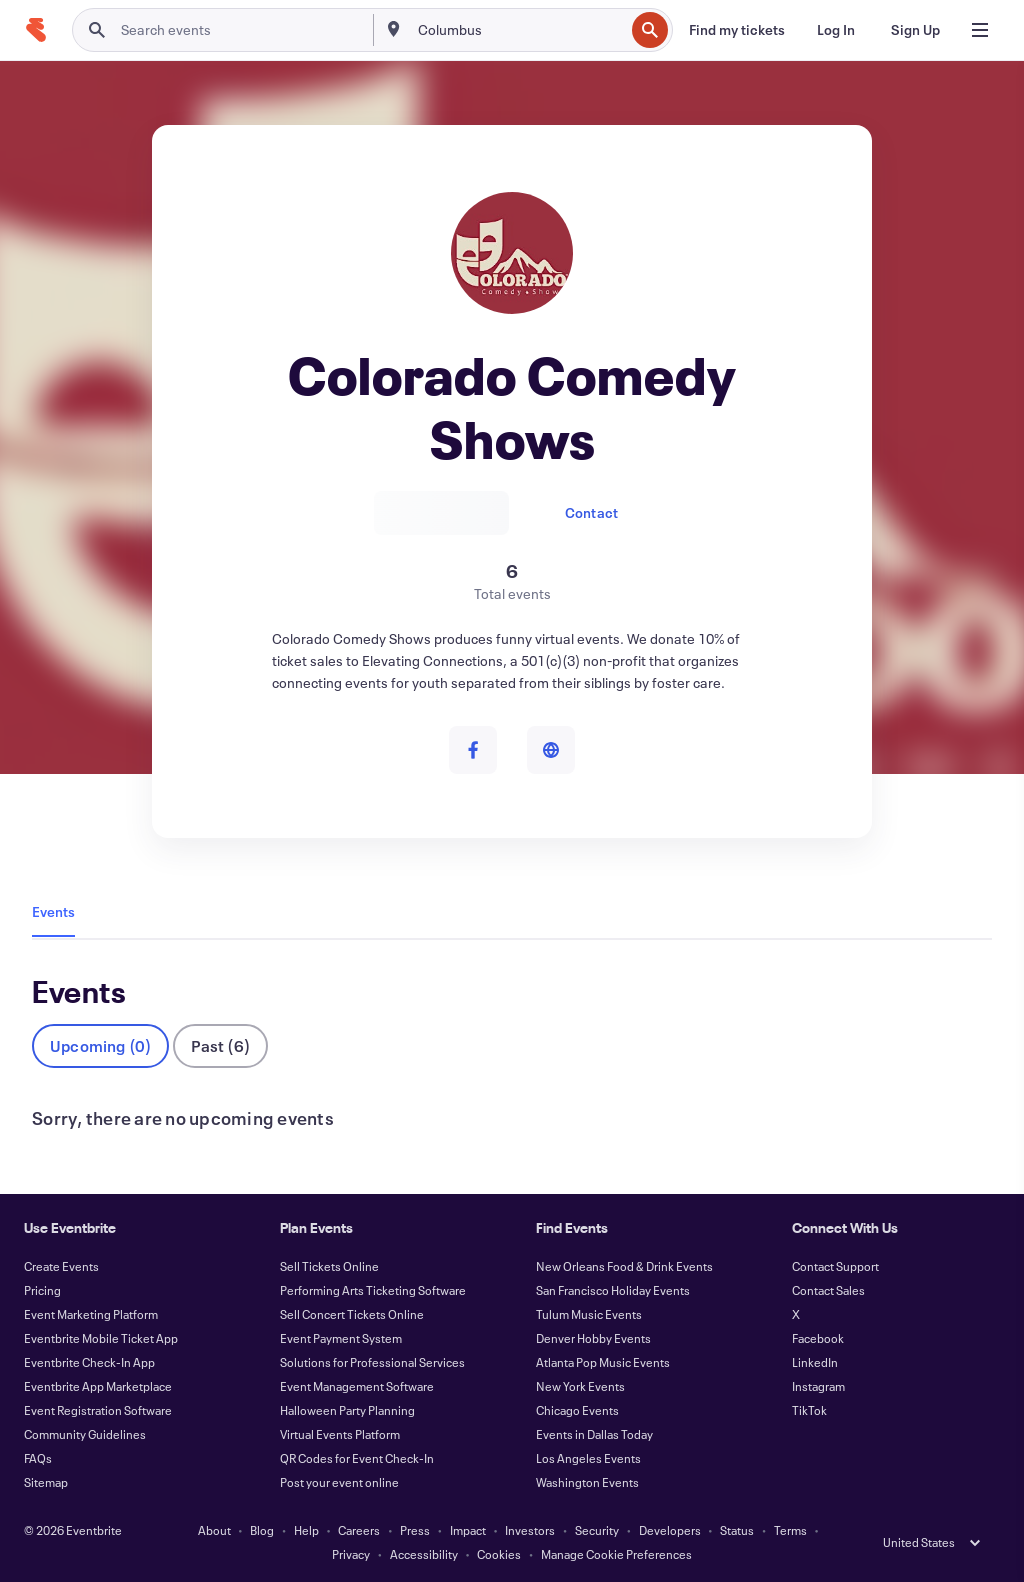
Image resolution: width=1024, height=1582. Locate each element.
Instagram (818, 1386)
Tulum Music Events (589, 1314)
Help (306, 1530)
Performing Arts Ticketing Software (373, 1290)
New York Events (580, 1386)
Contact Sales (828, 1290)
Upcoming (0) (100, 1045)
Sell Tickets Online (329, 1266)
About (214, 1530)
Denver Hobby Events (593, 1338)
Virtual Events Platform (340, 1434)
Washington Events (587, 1482)
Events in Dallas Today (594, 1434)
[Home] (36, 30)
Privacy (351, 1554)
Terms (790, 1530)
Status (737, 1530)
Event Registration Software (98, 1410)
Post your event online (339, 1482)
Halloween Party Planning (347, 1410)
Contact (591, 512)
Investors (530, 1530)
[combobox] (519, 30)
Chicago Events (577, 1410)
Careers (359, 1530)
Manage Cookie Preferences (616, 1554)
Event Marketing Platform (91, 1314)
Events (53, 911)
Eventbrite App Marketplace (98, 1386)
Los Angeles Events (588, 1458)
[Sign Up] (915, 30)
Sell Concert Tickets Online (352, 1314)
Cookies (499, 1554)
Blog (262, 1530)
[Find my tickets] (737, 30)
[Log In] (836, 30)
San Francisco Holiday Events (613, 1290)
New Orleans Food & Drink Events (624, 1266)
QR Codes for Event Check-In (357, 1458)
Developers (670, 1530)
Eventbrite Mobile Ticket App (101, 1338)
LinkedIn (815, 1362)
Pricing (42, 1290)
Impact (468, 1530)
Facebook (818, 1338)
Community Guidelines (85, 1434)
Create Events (61, 1266)
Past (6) (220, 1045)
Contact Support (835, 1266)
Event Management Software (357, 1386)
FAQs (38, 1458)
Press (415, 1530)
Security (597, 1530)
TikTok (809, 1410)
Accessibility (424, 1554)
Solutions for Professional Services (372, 1362)
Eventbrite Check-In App (89, 1362)
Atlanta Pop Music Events (603, 1362)
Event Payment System (341, 1338)
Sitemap (46, 1482)
